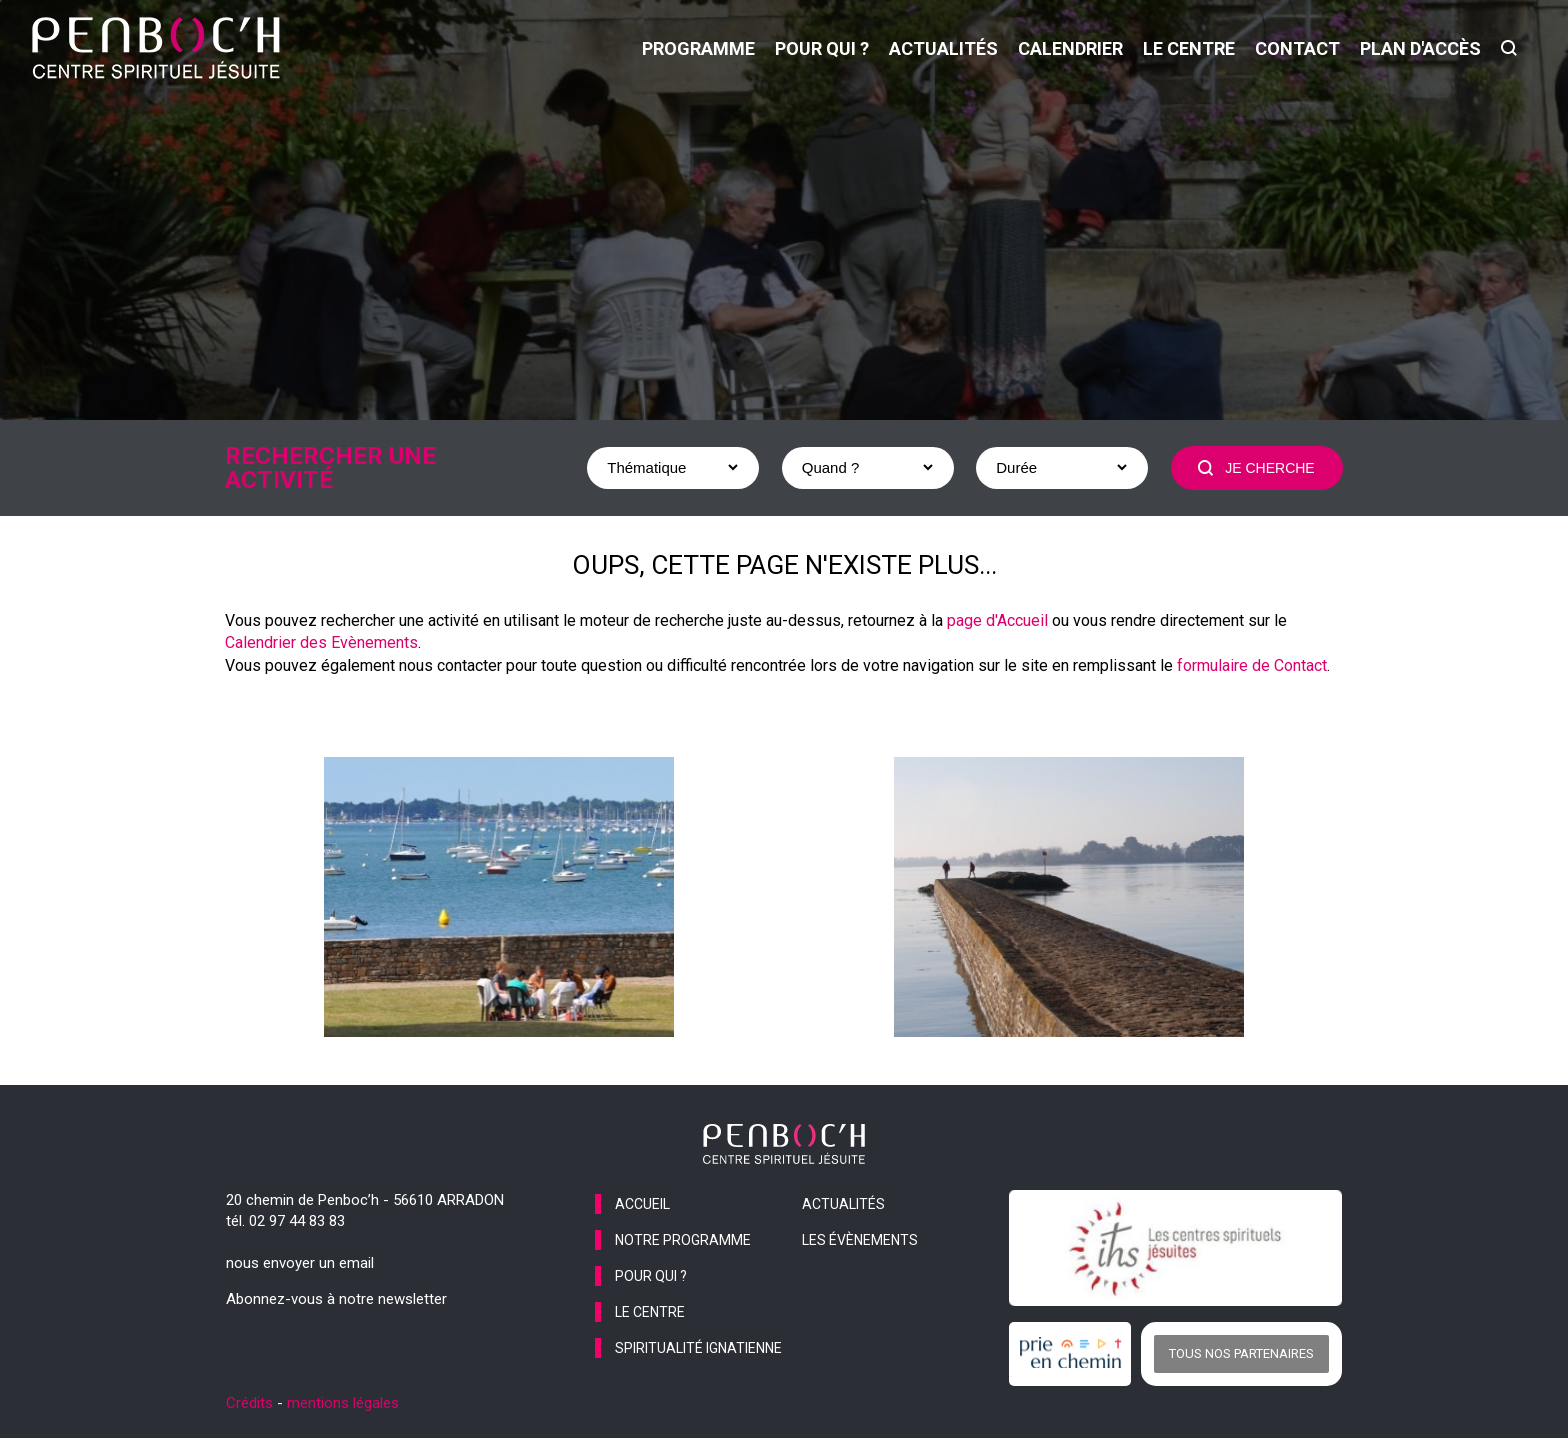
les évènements (860, 1240)
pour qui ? (822, 48)
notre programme (683, 1240)
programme (698, 48)
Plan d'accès (1420, 48)
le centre (1189, 48)
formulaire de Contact (1252, 665)
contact (1297, 48)
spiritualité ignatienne (698, 1348)
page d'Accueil (997, 620)
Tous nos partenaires (1241, 1353)
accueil (642, 1204)
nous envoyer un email (300, 1263)
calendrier (1070, 48)
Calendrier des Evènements (321, 642)
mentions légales (343, 1403)
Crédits (249, 1403)
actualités (943, 48)
